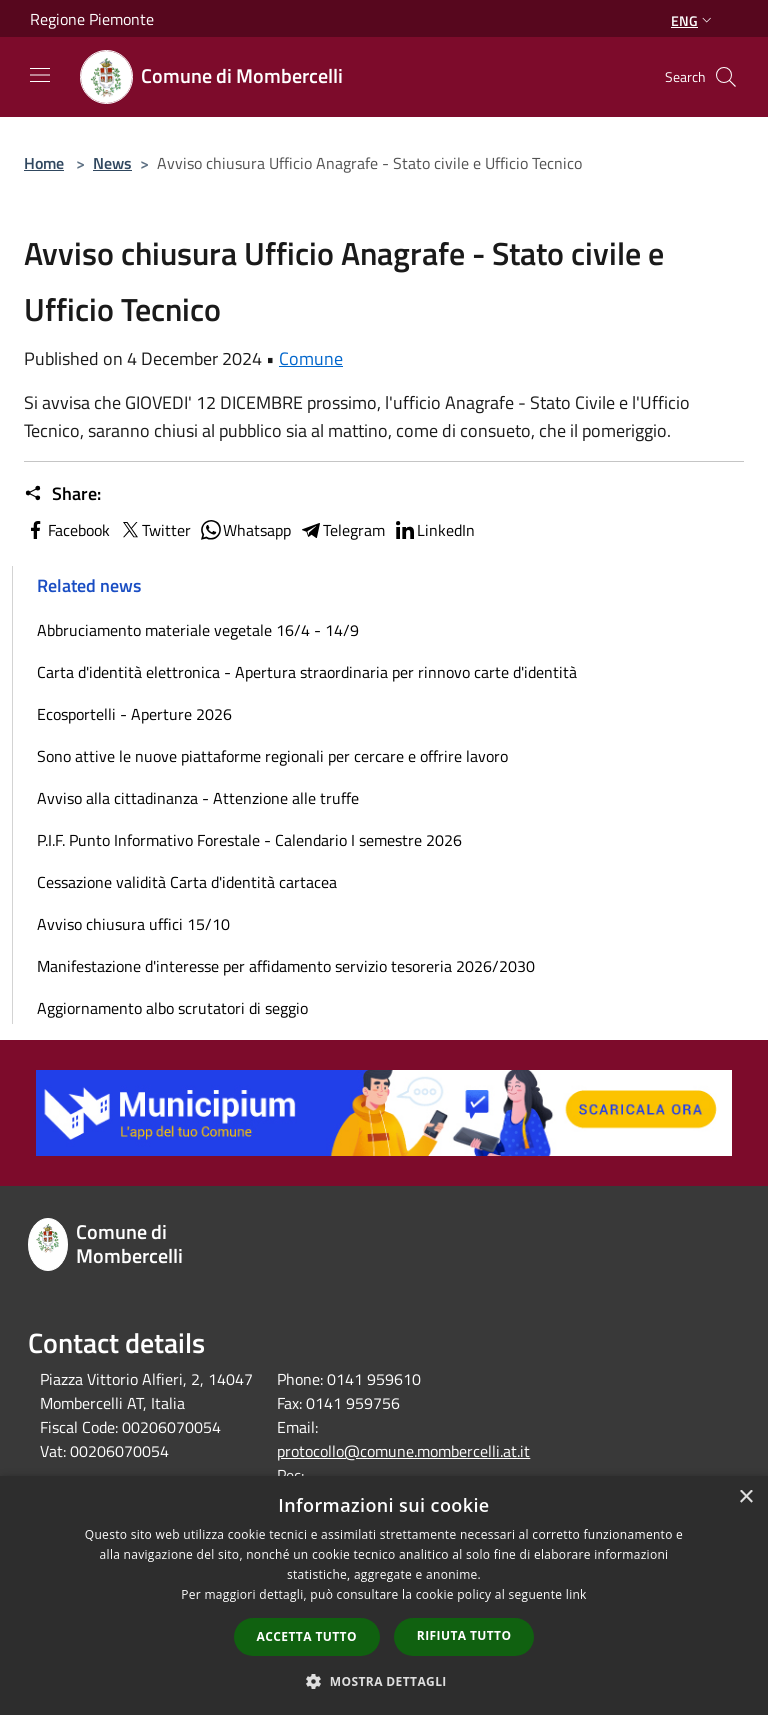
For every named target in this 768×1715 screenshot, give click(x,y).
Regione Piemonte (92, 19)
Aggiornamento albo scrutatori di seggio (172, 1008)
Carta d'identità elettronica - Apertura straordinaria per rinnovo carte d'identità (307, 672)
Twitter (154, 530)
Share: (62, 494)
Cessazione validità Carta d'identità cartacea (187, 882)
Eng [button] (693, 20)
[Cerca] (726, 77)
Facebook (67, 530)
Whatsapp (245, 530)
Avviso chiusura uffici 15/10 (133, 924)
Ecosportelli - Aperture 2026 (134, 714)
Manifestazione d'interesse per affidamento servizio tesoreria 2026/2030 (286, 966)
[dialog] (384, 1595)
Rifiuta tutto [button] (464, 1635)
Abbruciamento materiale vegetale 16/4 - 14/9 (198, 630)
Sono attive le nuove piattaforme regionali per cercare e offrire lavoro (272, 756)
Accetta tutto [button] (307, 1636)
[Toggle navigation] (40, 75)
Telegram (342, 530)
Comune (311, 358)
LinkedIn (434, 530)
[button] (384, 1681)
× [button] (745, 1497)
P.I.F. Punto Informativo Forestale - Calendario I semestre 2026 (249, 840)
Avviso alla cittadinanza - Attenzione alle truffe (198, 798)
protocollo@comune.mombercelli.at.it (403, 1451)
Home (44, 163)
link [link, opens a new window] (576, 1594)
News (112, 163)
